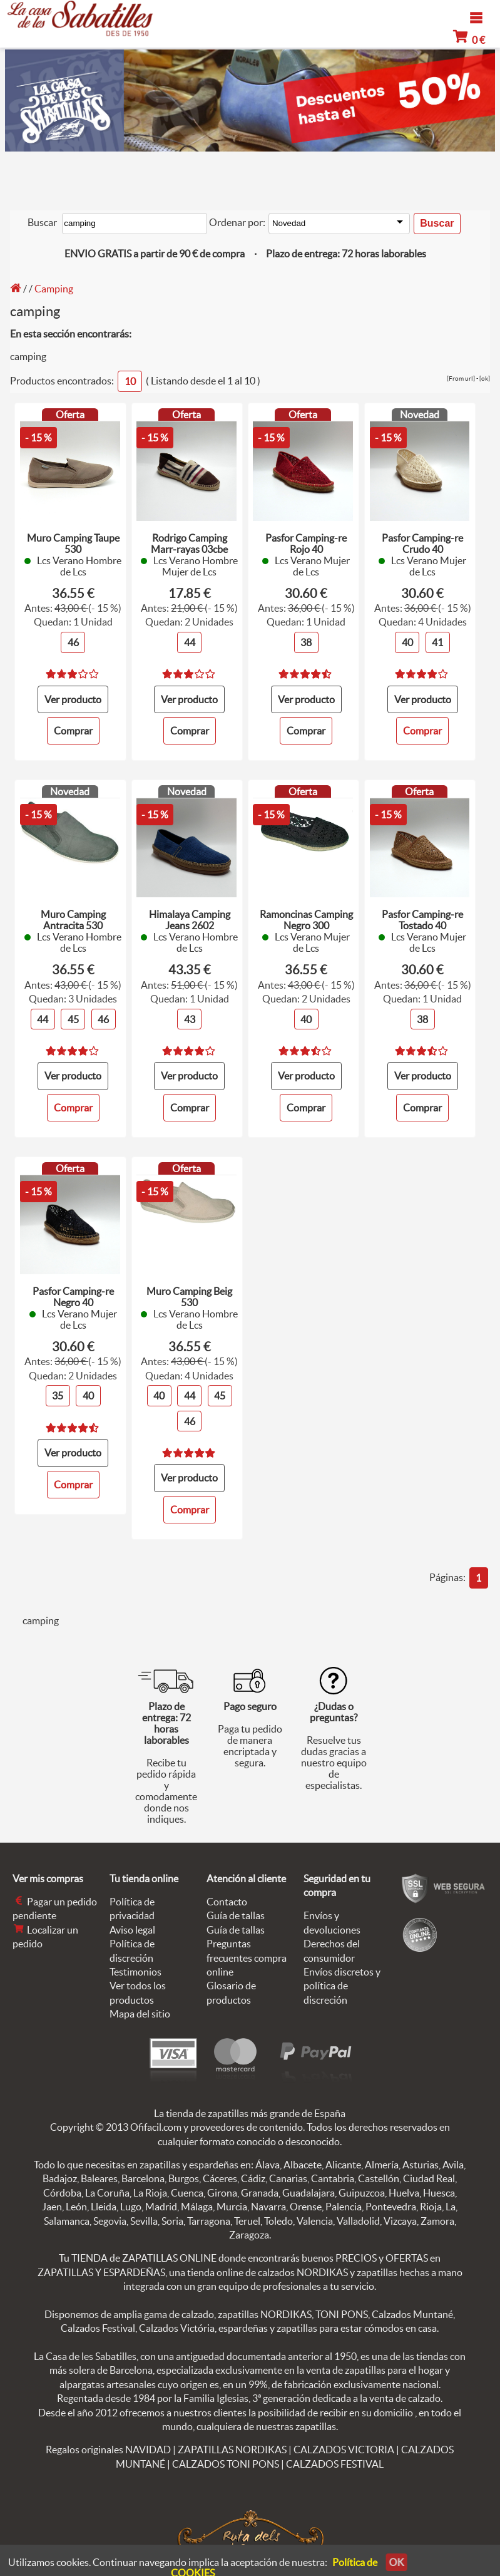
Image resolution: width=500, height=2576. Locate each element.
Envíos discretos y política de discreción (342, 1976)
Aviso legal (132, 1920)
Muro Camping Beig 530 (189, 1291)
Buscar (42, 221)
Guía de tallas (236, 1906)
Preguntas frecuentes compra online (247, 1948)
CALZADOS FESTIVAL (335, 2454)
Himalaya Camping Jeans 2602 (189, 916)
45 (73, 1014)
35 (57, 1390)
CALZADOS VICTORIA (343, 2440)
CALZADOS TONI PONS (225, 2454)
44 (189, 638)
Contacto (227, 1892)
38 (306, 638)
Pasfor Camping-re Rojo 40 (306, 540)
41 (438, 638)
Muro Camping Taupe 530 (73, 540)
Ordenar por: (237, 221)
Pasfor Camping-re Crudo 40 (422, 540)
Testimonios (135, 1962)
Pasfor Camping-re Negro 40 (73, 1291)
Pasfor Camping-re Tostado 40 (422, 916)
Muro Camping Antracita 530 (73, 916)
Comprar (73, 726)
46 (73, 638)
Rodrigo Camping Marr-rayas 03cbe (189, 540)
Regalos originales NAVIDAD (108, 2440)
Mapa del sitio (140, 2004)
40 (407, 638)
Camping (53, 287)
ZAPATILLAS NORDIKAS (232, 2440)
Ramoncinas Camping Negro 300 (306, 916)
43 (189, 1014)
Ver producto (72, 695)
